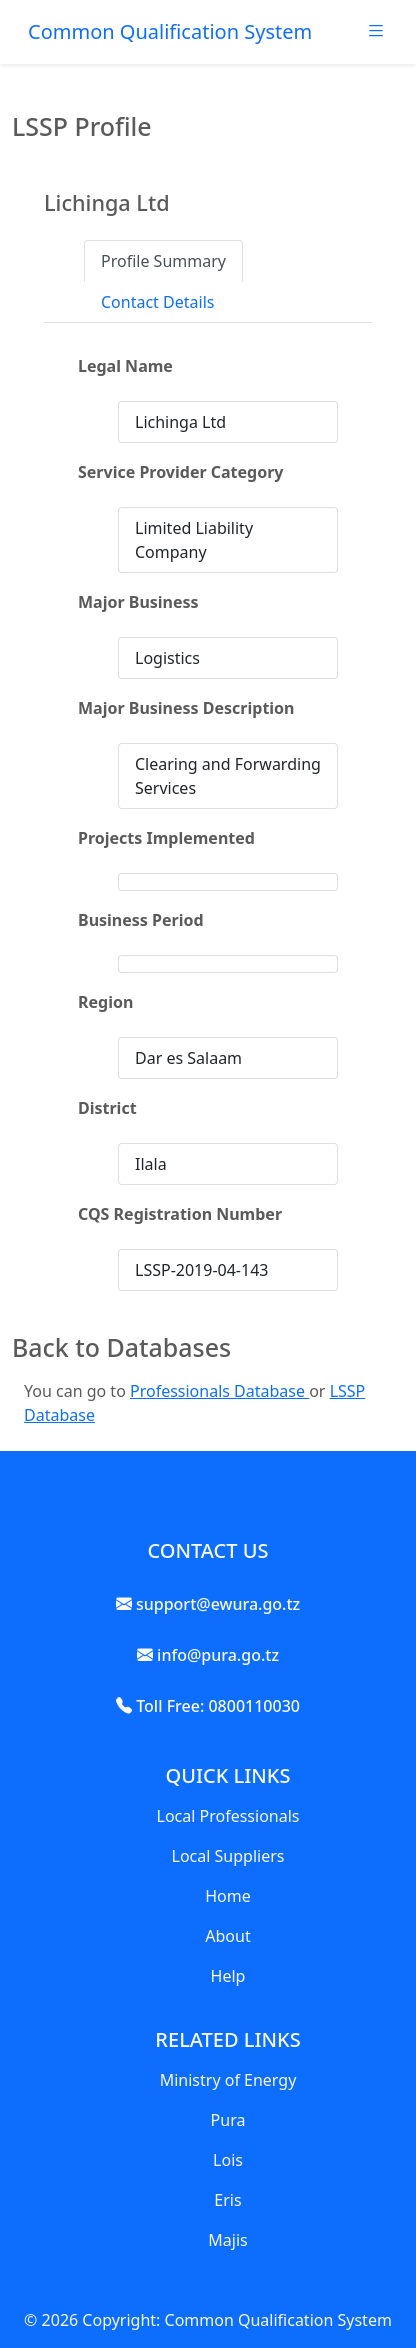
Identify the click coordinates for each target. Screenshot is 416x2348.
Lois (228, 2160)
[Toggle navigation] (376, 36)
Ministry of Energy (228, 2080)
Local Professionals (228, 1816)
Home (228, 1896)
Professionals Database (219, 1391)
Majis (227, 2240)
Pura (228, 2120)
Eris (227, 2200)
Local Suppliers (228, 1856)
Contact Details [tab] (157, 302)
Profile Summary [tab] (163, 261)
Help (228, 1976)
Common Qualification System (170, 31)
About (227, 1936)
